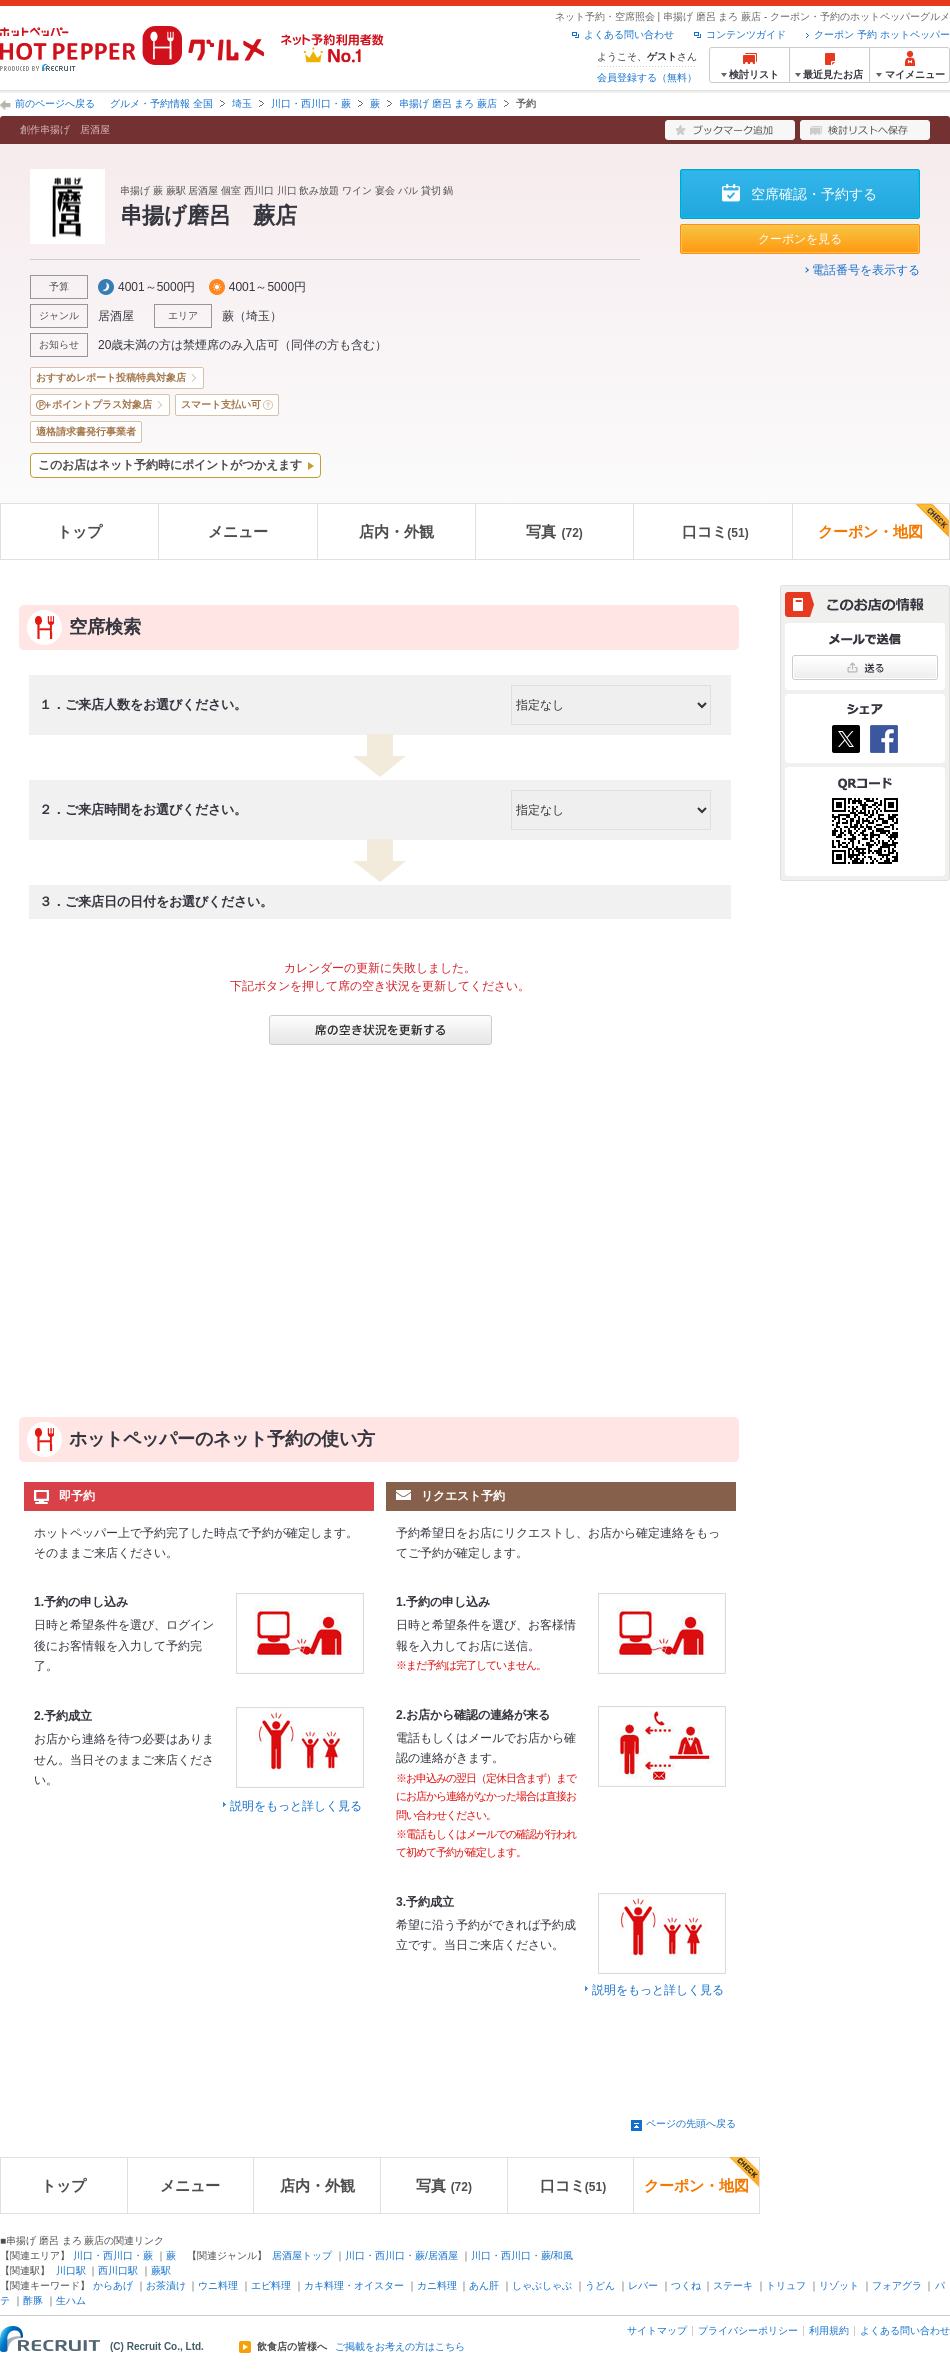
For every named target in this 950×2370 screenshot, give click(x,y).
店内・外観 (396, 531)
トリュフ (786, 2285)
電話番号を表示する (866, 270)
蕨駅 (161, 2270)
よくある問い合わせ (629, 34)
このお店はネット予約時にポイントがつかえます (170, 465)
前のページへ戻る (55, 103)
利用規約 (829, 2330)
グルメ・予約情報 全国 (161, 103)
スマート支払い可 (221, 404)
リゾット (839, 2285)
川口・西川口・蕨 (311, 103)
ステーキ (733, 2285)
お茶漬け (166, 2285)
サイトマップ (657, 2330)
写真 (554, 531)
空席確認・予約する (814, 194)
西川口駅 (118, 2270)
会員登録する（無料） (647, 77)
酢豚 (33, 2300)
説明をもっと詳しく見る (296, 1806)
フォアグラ (897, 2285)
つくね (686, 2285)
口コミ (715, 531)
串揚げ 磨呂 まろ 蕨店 (448, 103)
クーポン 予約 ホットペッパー (882, 34)
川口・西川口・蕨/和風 (522, 2255)
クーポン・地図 (883, 522)
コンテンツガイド (746, 34)
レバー (643, 2285)
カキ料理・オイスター (354, 2285)
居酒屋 (116, 316)
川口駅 (71, 2270)
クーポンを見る (800, 239)
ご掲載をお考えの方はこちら (400, 2347)
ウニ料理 (218, 2285)
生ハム (71, 2300)
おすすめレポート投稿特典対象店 (111, 377)
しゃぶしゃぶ (542, 2285)
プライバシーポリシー (748, 2330)
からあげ (113, 2285)
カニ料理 (437, 2285)
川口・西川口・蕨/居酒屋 (401, 2255)
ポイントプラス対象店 (102, 404)
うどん (600, 2285)
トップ (79, 531)
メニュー (238, 531)
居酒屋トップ (302, 2255)
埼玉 (242, 103)
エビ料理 (271, 2285)
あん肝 (484, 2285)
